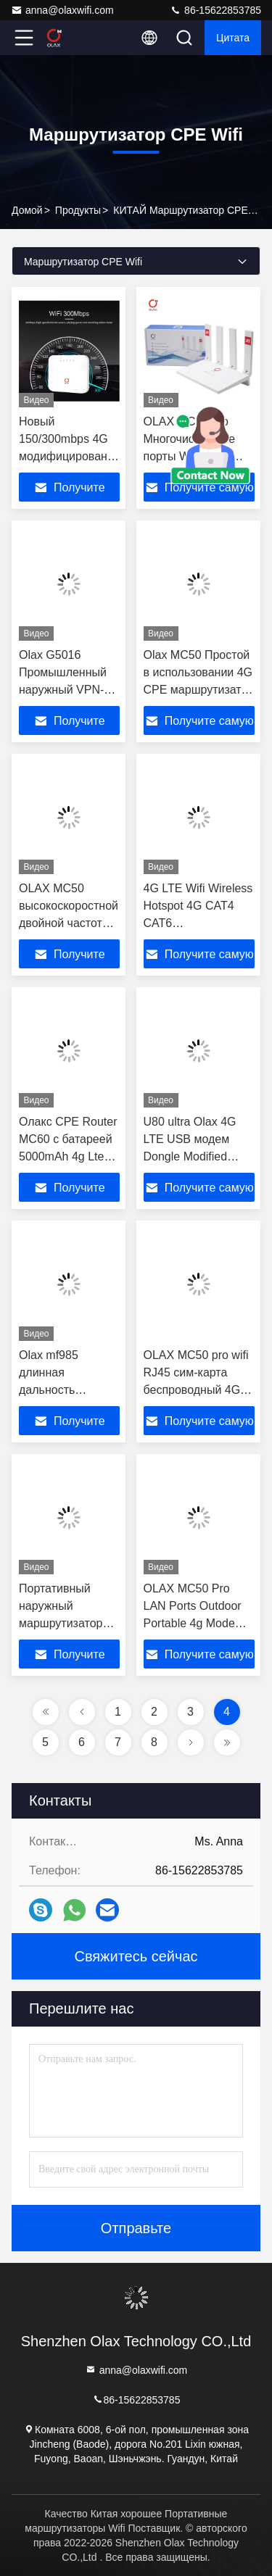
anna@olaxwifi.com (62, 10)
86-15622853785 (215, 10)
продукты (78, 210)
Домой (27, 210)
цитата (233, 37)
